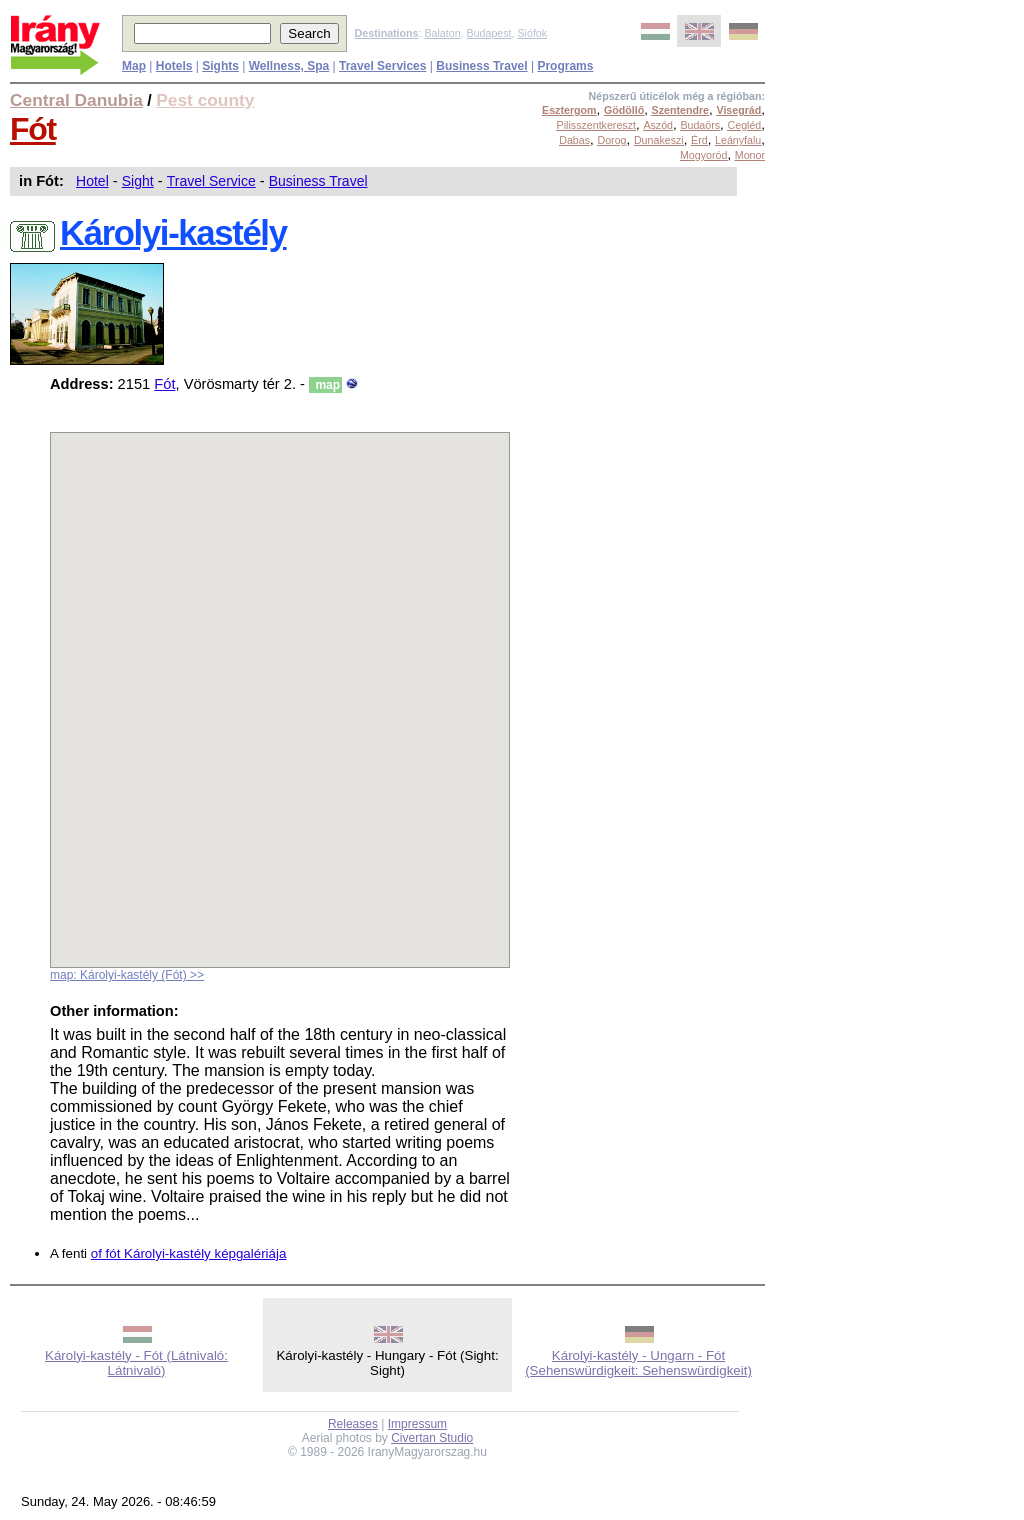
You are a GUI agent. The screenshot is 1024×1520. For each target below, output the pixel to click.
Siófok (532, 33)
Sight (138, 181)
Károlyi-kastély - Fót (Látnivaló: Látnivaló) (136, 1363)
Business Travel (318, 181)
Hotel (92, 181)
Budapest (489, 33)
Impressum (417, 1424)
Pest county (205, 100)
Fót (33, 129)
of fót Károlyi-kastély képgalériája (189, 1253)
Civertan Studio (432, 1438)
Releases (353, 1424)
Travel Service (211, 181)
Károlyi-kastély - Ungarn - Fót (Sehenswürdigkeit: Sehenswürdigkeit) (638, 1363)
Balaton (442, 33)
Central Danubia (76, 100)
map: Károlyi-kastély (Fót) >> (127, 975)
